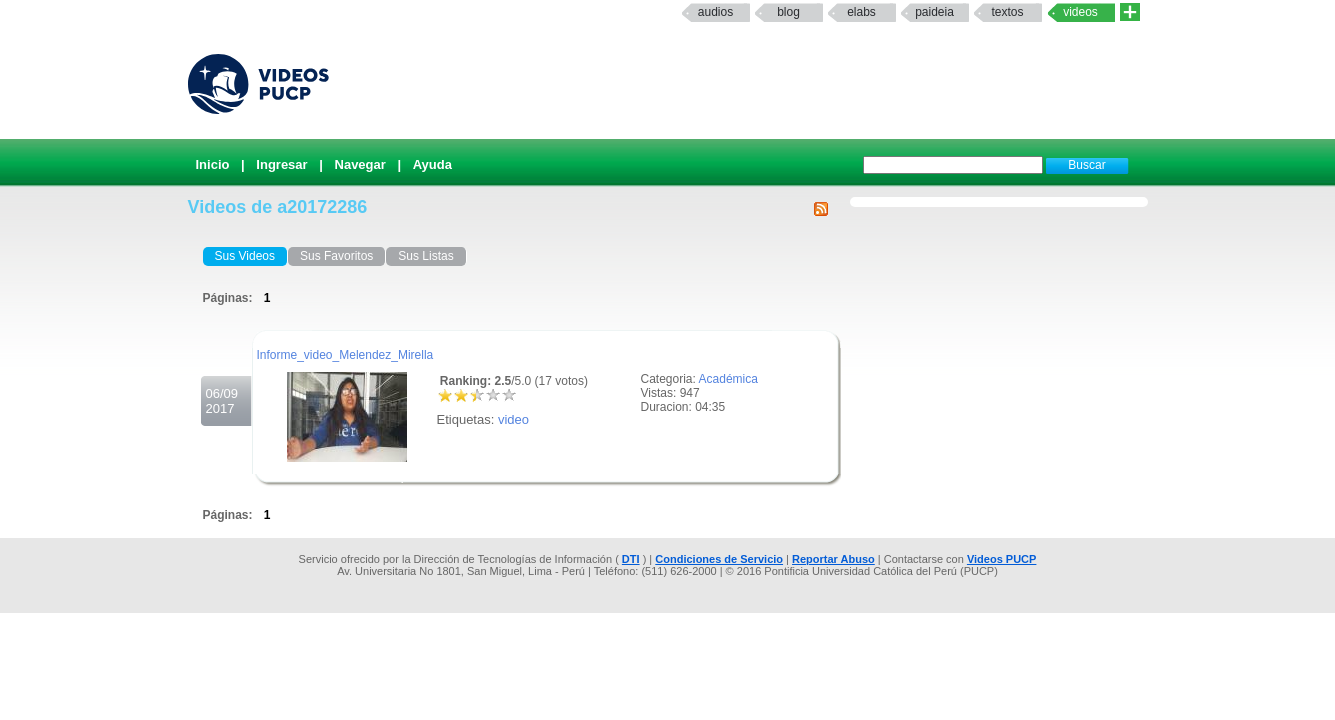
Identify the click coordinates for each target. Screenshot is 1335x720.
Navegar (360, 164)
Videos (1080, 12)
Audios (715, 12)
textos (1007, 12)
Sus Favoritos (336, 256)
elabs (861, 12)
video (513, 419)
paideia (934, 12)
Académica (728, 379)
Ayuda (432, 164)
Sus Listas (425, 256)
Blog (788, 12)
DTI (631, 559)
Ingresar (281, 164)
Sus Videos (245, 256)
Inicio (213, 164)
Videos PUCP (1002, 559)
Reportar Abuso (833, 559)
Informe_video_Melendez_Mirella (345, 355)
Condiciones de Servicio (719, 559)
